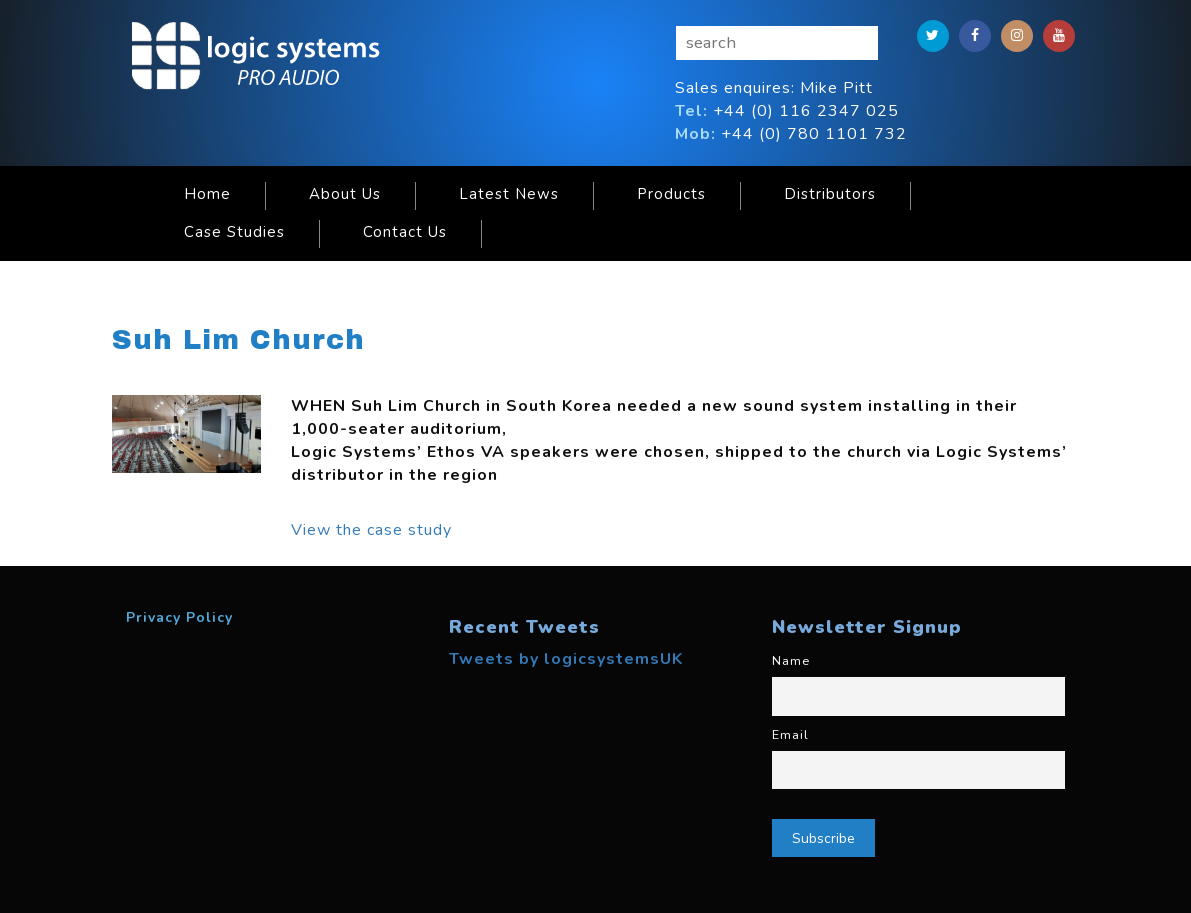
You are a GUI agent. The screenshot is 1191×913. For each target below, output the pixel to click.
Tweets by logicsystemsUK (566, 659)
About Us (345, 194)
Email (790, 734)
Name (791, 660)
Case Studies (234, 232)
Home (207, 194)
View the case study (371, 530)
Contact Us (405, 232)
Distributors (830, 194)
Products (671, 194)
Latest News (509, 194)
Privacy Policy (179, 617)
